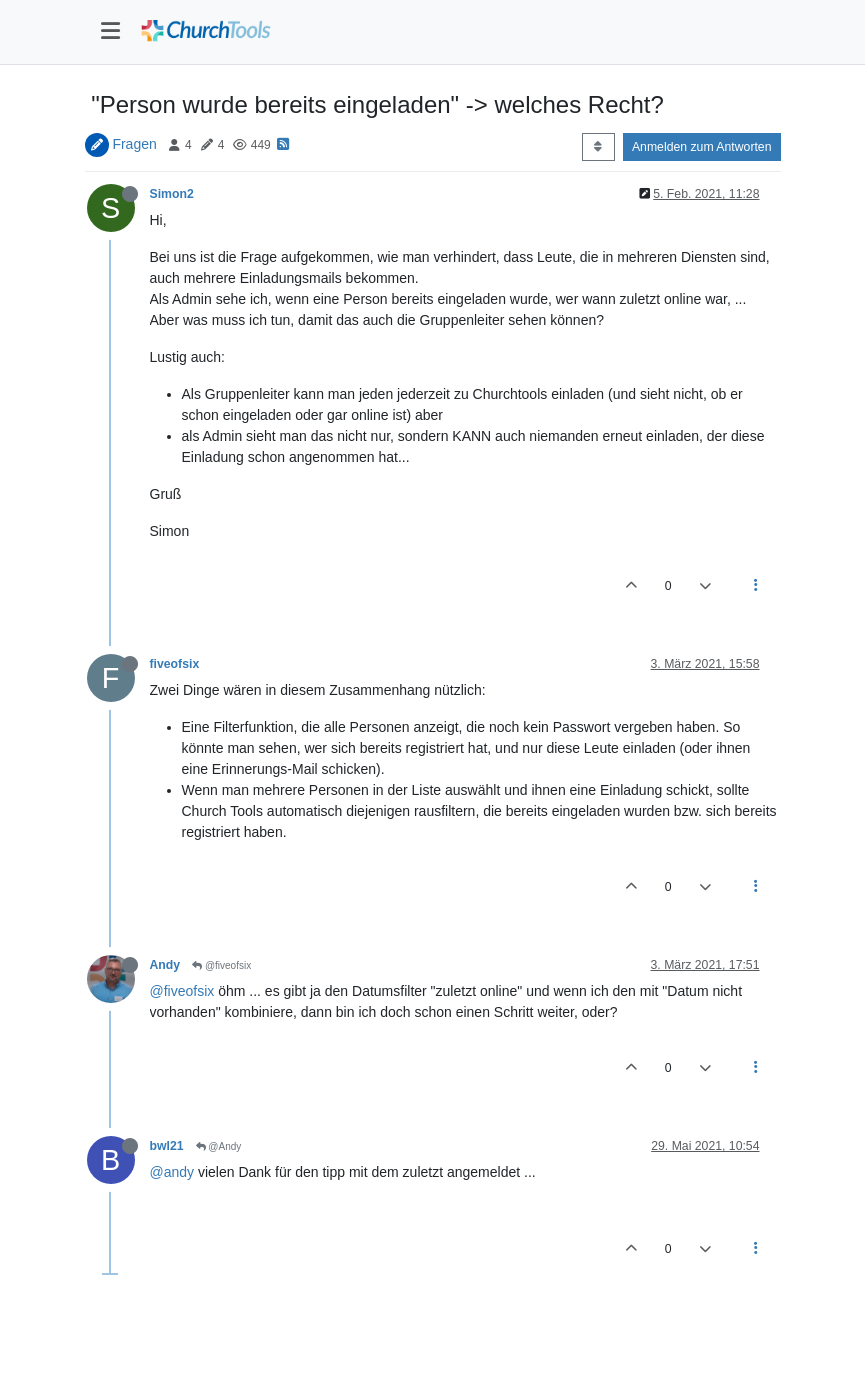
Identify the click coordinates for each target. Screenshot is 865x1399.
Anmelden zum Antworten (702, 147)
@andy (172, 1172)
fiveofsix (175, 664)
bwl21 (167, 1146)
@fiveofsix (221, 965)
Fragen (134, 144)
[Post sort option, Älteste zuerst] (598, 147)
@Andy (219, 1146)
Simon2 (172, 194)
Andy (165, 965)
